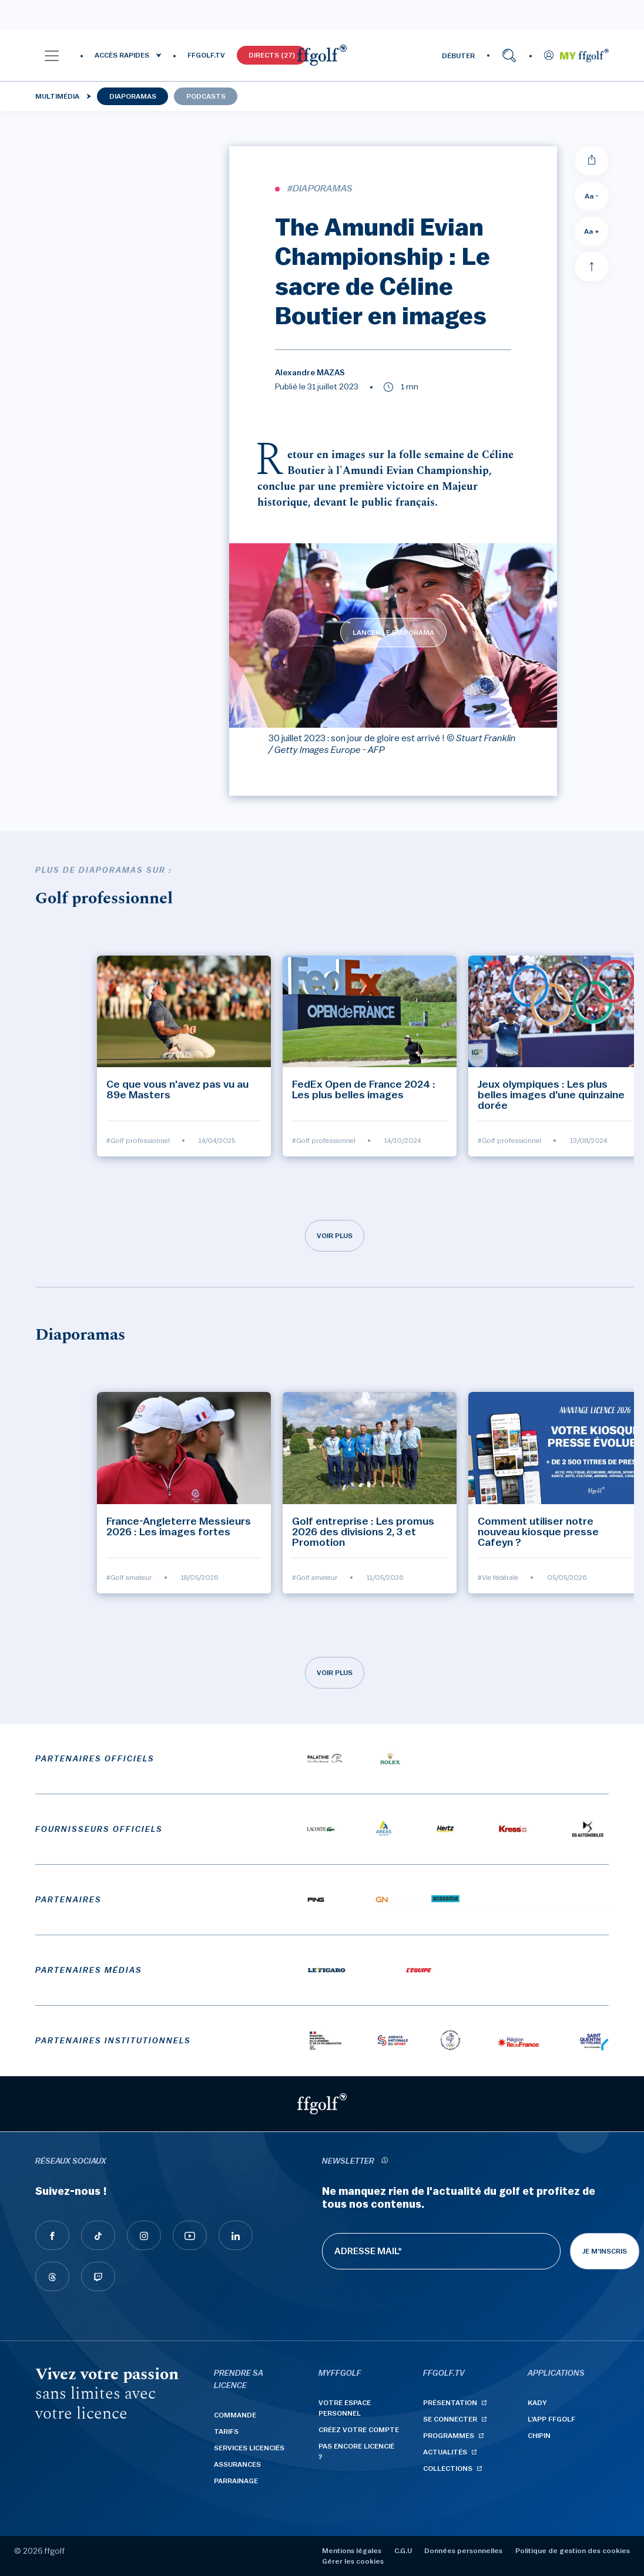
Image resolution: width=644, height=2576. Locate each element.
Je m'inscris (604, 2251)
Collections (447, 2468)
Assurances (237, 2464)
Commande (235, 2415)
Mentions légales (351, 2550)
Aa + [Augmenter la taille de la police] (591, 231)
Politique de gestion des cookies (572, 2550)
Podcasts (206, 96)
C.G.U (403, 2550)
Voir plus (335, 1235)
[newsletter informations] (384, 2161)
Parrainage (236, 2480)
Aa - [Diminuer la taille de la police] (592, 196)
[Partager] (592, 161)
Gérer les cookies (353, 2561)
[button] (51, 55)
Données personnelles (463, 2550)
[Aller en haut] (592, 266)
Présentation (450, 2402)
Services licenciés (249, 2447)
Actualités (445, 2452)
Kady (537, 2402)
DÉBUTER (458, 55)
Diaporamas (132, 96)
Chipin (539, 2435)
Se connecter (450, 2419)
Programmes (448, 2435)
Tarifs (226, 2431)
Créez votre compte (358, 2429)
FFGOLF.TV (206, 55)
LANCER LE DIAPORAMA (393, 632)
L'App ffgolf (551, 2419)
